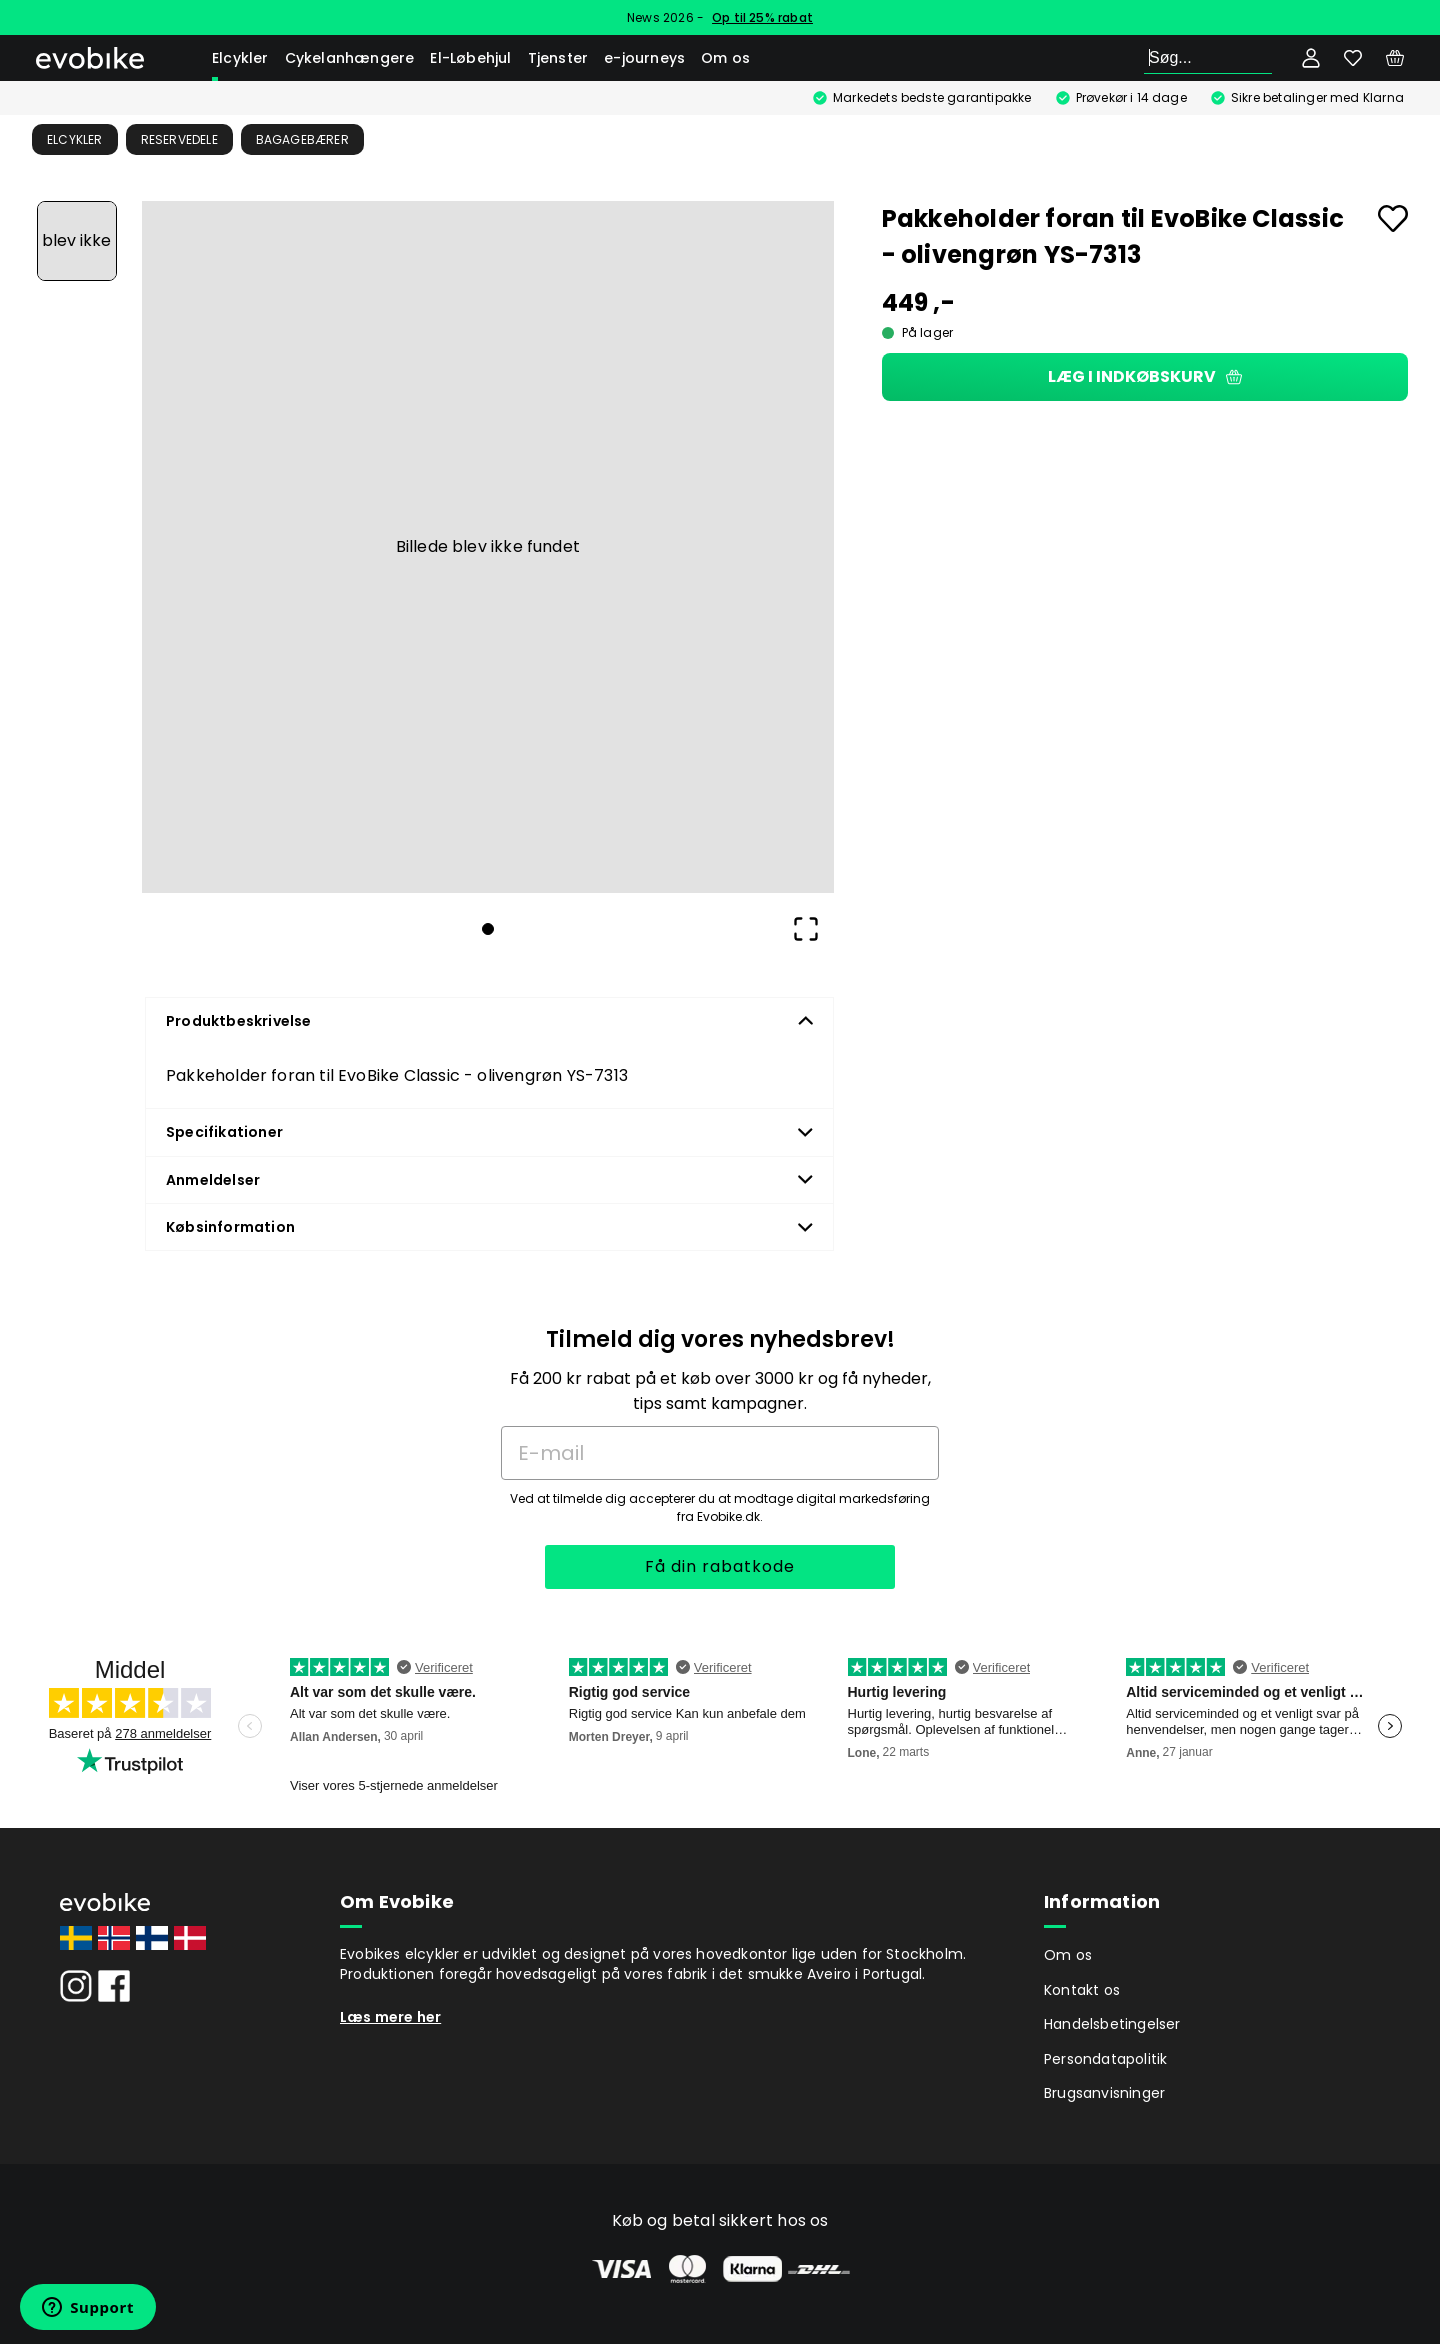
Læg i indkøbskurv (1145, 376)
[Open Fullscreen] (806, 929)
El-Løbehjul (470, 58)
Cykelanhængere (350, 58)
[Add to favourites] (1393, 218)
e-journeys (644, 58)
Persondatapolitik (1105, 2059)
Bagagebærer (302, 139)
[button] (488, 547)
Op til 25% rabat (762, 17)
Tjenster (558, 58)
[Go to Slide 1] (77, 241)
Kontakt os (1082, 1990)
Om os (725, 58)
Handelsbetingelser (1112, 2024)
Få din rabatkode (720, 1566)
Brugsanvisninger (1104, 2093)
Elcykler (240, 58)
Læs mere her (390, 2017)
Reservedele (179, 139)
